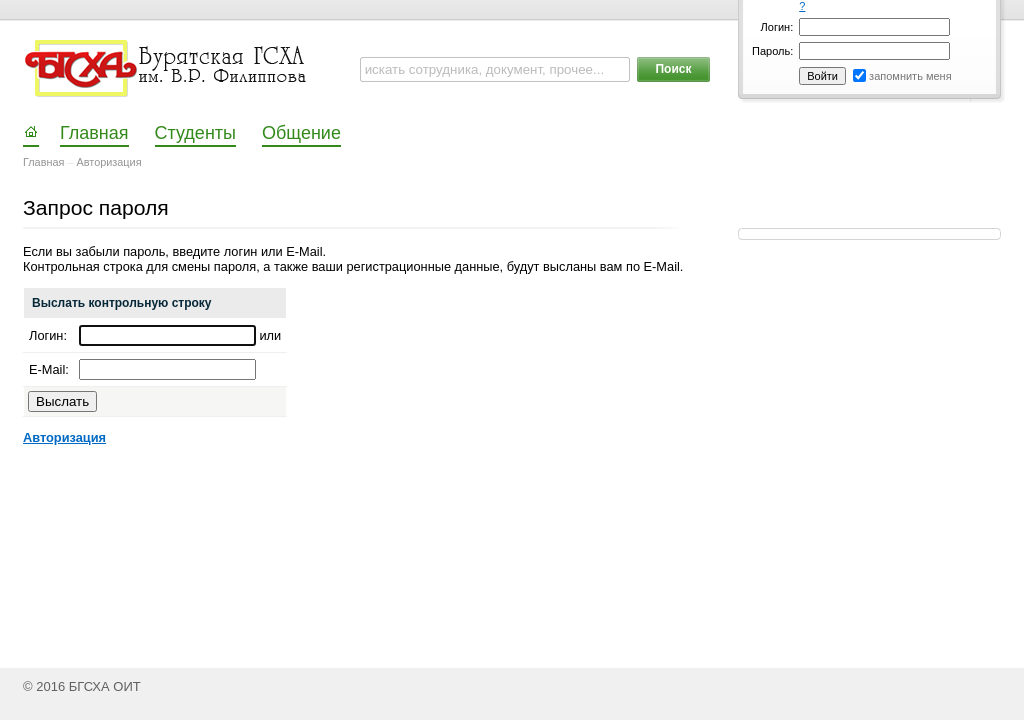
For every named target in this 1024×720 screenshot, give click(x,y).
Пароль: (772, 51)
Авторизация (109, 162)
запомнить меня (910, 76)
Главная (43, 162)
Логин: (777, 27)
